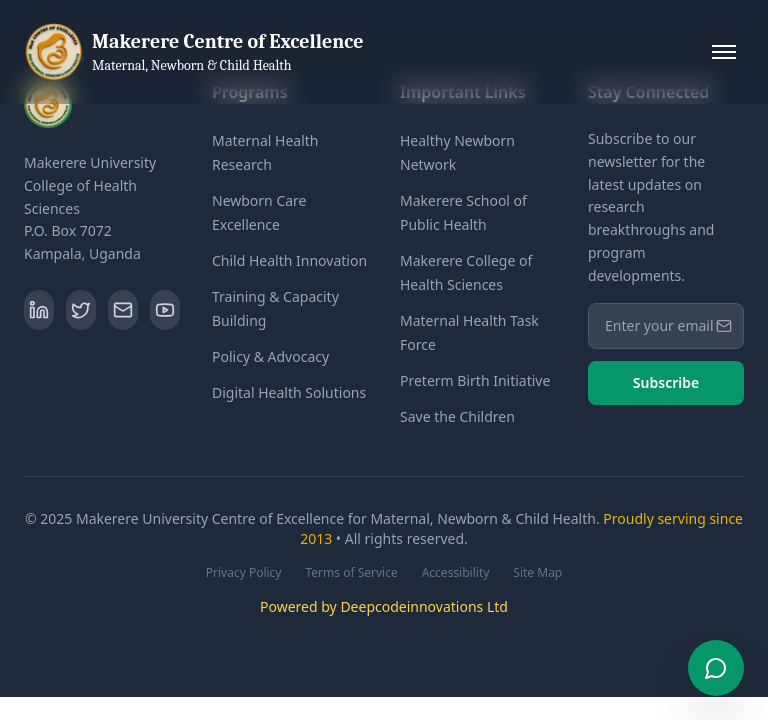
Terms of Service (351, 573)
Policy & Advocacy (270, 356)
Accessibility (456, 573)
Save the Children (457, 416)
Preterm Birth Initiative (475, 380)
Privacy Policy (244, 573)
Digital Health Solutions (289, 392)
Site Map (537, 573)
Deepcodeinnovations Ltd (424, 606)
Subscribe (666, 382)
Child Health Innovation (289, 260)
